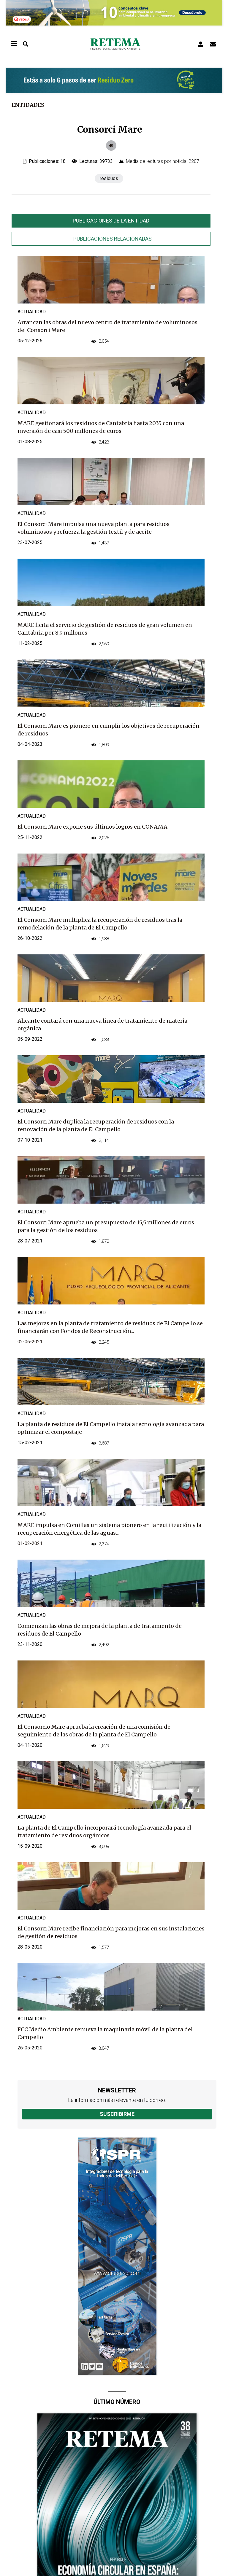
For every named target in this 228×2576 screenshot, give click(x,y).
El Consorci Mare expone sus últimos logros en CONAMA (92, 826)
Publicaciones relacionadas (112, 239)
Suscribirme (117, 2114)
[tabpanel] (111, 1163)
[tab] (111, 221)
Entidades (28, 104)
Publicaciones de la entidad (111, 220)
